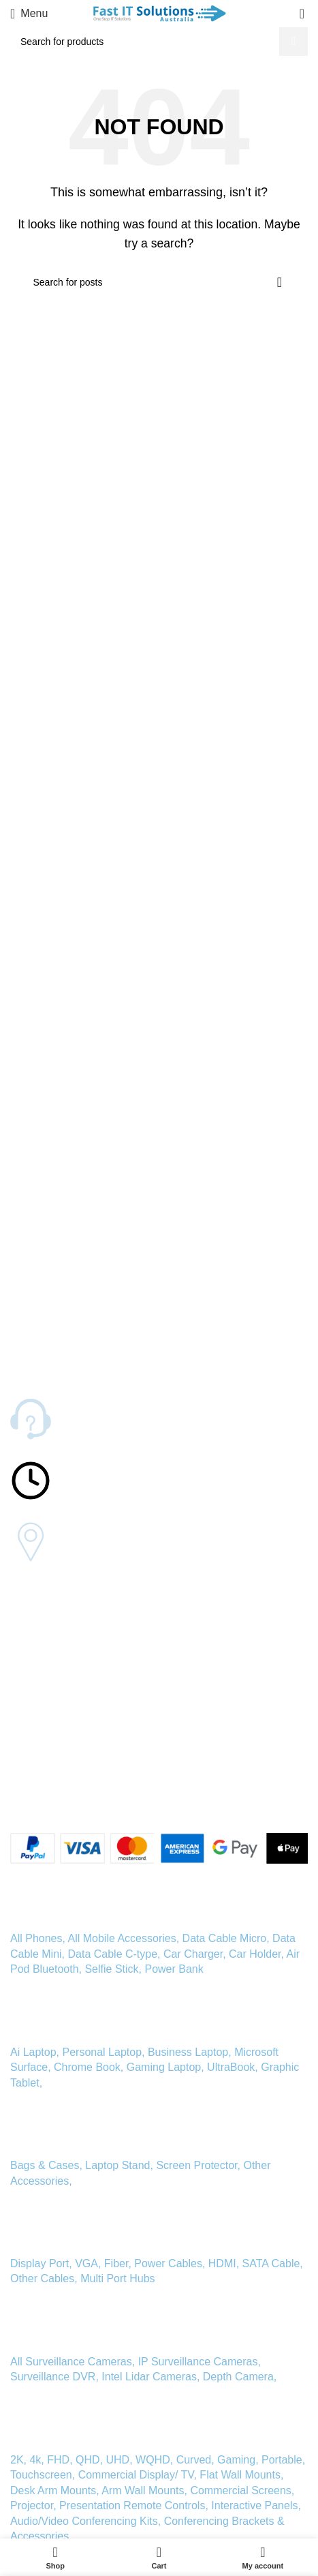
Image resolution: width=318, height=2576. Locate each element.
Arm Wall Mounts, (144, 2490)
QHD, (89, 2460)
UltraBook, (232, 2067)
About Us (30, 1617)
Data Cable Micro (224, 1938)
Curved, (195, 2460)
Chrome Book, (88, 2067)
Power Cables (168, 2263)
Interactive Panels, (256, 2505)
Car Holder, (256, 1954)
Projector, (33, 2505)
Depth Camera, (240, 2376)
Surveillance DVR (52, 2376)
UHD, (119, 2460)
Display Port (39, 2263)
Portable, (283, 2460)
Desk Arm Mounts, (54, 2490)
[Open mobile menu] (28, 13)
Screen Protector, (199, 2165)
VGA (86, 2263)
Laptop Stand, (120, 2165)
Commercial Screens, (242, 2490)
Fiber (116, 2263)
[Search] (159, 41)
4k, (36, 2460)
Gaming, (239, 2460)
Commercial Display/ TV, (137, 2475)
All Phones (36, 1938)
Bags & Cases (44, 2165)
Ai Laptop (33, 2052)
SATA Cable (271, 2263)
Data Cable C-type (112, 1954)
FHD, (59, 2460)
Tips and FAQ (39, 1687)
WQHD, (154, 2460)
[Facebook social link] (18, 1799)
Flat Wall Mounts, (241, 2475)
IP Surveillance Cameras (198, 2361)
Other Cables (42, 2278)
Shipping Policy (43, 1710)
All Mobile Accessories (122, 1938)
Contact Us (33, 1640)
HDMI (222, 2263)
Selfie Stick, (113, 1969)
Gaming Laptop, (165, 2067)
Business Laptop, (190, 2052)
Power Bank (173, 1969)
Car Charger (193, 1954)
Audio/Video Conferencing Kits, (85, 2521)
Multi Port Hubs (117, 2278)
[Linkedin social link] (67, 1799)
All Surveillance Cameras (71, 2361)
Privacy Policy (39, 1757)
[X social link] (35, 1799)
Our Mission (35, 1663)
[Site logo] (159, 12)
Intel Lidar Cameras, (150, 2376)
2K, (18, 2460)
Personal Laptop (102, 2052)
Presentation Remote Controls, (133, 2505)
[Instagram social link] (51, 1799)
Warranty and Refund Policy (69, 1734)
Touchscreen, (42, 2475)
